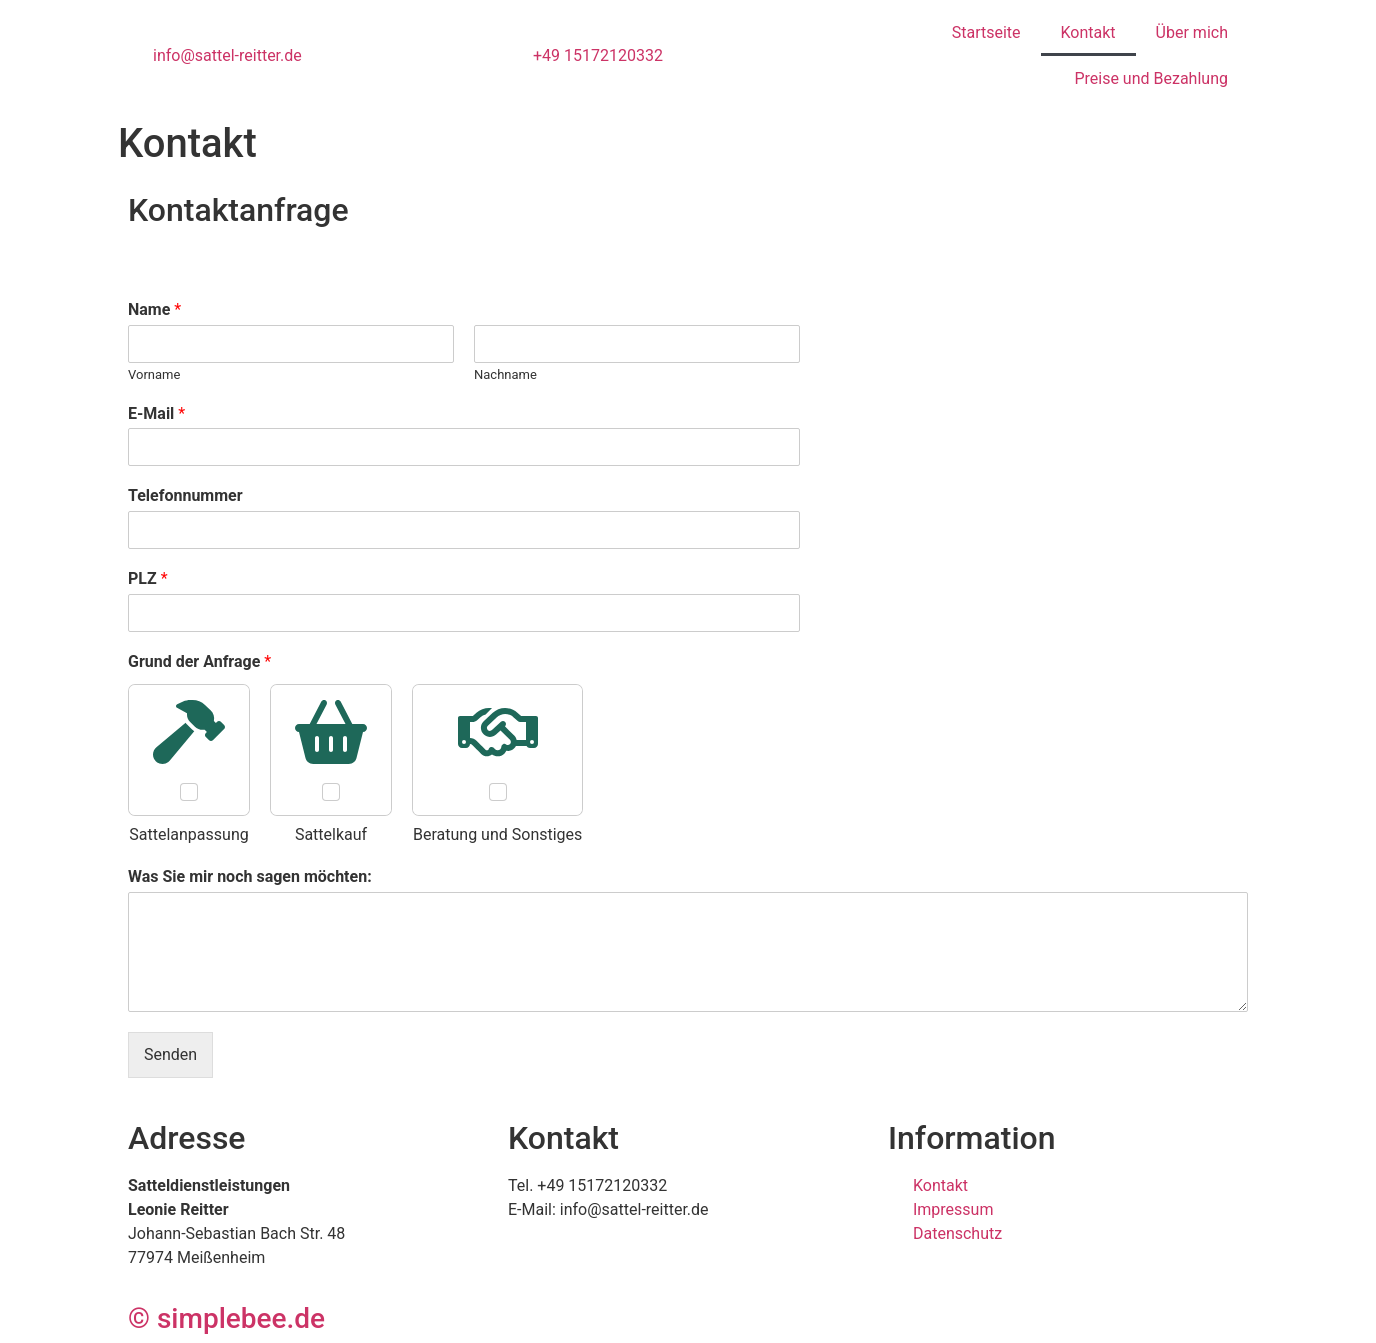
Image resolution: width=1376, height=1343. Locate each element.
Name (154, 309)
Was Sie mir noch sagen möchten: (250, 876)
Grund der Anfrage (199, 661)
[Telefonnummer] (464, 530)
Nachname (505, 374)
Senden (170, 1054)
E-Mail (156, 413)
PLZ (148, 578)
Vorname (154, 374)
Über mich (1192, 32)
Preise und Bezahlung (1151, 78)
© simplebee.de (226, 1318)
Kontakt (1088, 32)
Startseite (986, 32)
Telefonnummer (185, 495)
